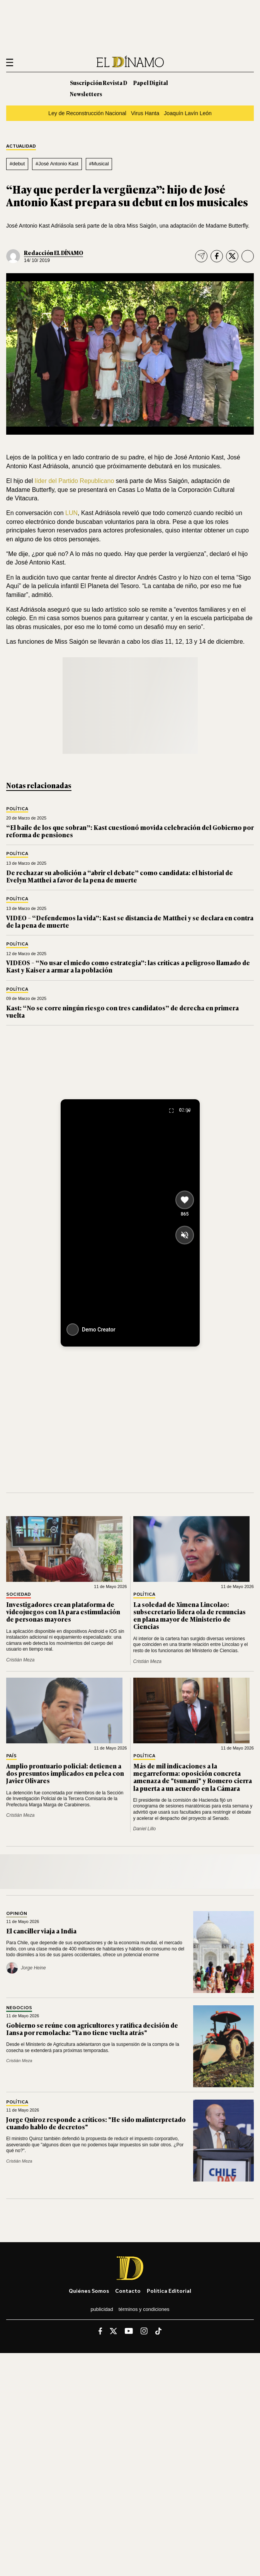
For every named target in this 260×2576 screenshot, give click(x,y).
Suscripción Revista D (98, 82)
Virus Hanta (145, 113)
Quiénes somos (89, 2290)
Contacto (128, 2290)
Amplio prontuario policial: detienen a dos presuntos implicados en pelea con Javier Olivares (65, 1773)
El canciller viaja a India (41, 1930)
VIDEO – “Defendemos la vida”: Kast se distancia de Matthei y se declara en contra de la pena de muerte (129, 921)
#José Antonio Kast (57, 164)
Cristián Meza (20, 1660)
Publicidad (101, 2309)
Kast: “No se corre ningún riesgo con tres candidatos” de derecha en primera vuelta (122, 1011)
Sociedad (18, 1594)
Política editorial (169, 2290)
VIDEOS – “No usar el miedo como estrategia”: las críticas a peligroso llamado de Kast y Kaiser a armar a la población (128, 966)
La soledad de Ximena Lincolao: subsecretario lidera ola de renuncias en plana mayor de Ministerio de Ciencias (189, 1615)
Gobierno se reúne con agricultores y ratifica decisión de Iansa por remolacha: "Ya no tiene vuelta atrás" (92, 2028)
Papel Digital (150, 82)
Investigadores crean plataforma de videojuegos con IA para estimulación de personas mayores (63, 1612)
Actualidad (21, 146)
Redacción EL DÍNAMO (53, 252)
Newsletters (86, 94)
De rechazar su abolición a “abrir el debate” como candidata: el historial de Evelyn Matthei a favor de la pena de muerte (119, 876)
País (11, 1755)
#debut (17, 164)
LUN (71, 513)
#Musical (99, 164)
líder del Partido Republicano (74, 481)
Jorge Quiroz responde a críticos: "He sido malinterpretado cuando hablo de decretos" (96, 2123)
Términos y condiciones (144, 2309)
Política (17, 808)
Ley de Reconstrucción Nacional (87, 113)
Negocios (19, 2007)
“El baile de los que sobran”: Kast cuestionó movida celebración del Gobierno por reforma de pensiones (130, 831)
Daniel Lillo (144, 1828)
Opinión (16, 1913)
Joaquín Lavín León (188, 113)
